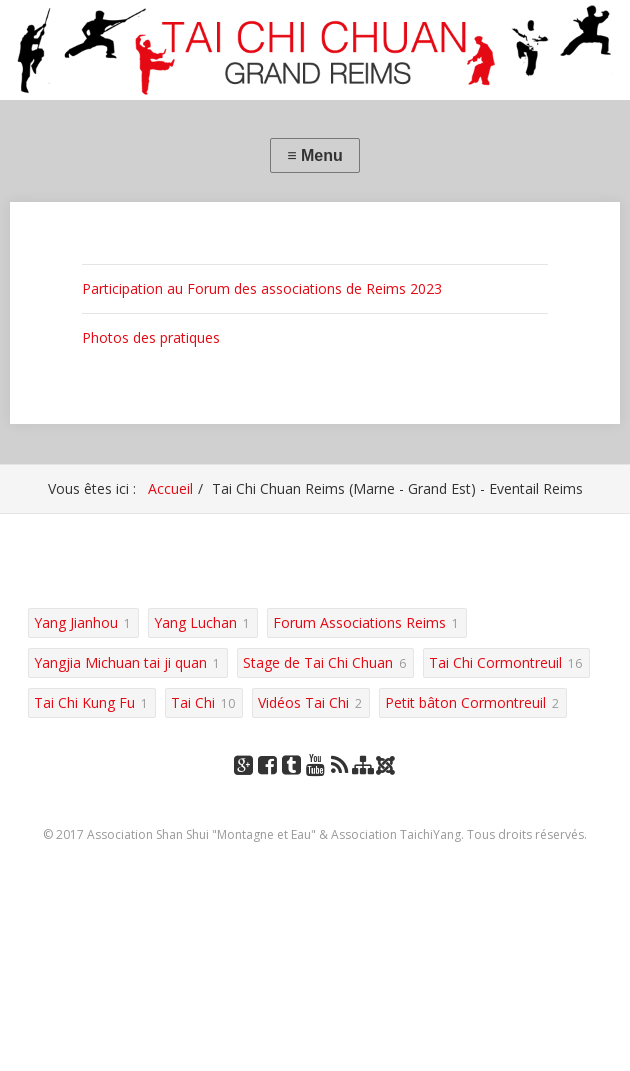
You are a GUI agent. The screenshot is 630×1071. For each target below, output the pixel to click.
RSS (339, 784)
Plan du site (363, 784)
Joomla (388, 772)
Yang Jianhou (76, 622)
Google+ (243, 784)
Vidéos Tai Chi (303, 702)
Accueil (170, 488)
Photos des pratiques (151, 337)
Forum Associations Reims (359, 622)
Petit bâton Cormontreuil (465, 702)
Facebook (267, 784)
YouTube (315, 784)
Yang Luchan (195, 622)
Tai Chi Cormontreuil (495, 662)
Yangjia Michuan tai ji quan (120, 662)
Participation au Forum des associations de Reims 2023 (262, 288)
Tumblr (291, 784)
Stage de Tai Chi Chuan (318, 662)
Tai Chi (193, 702)
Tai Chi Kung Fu (84, 702)
